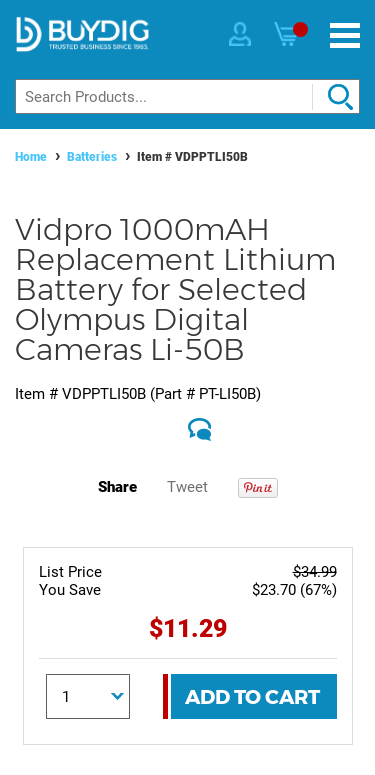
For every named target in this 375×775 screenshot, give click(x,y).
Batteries (92, 157)
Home (31, 157)
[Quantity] (88, 696)
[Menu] (345, 35)
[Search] (187, 96)
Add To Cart (252, 697)
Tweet (187, 487)
